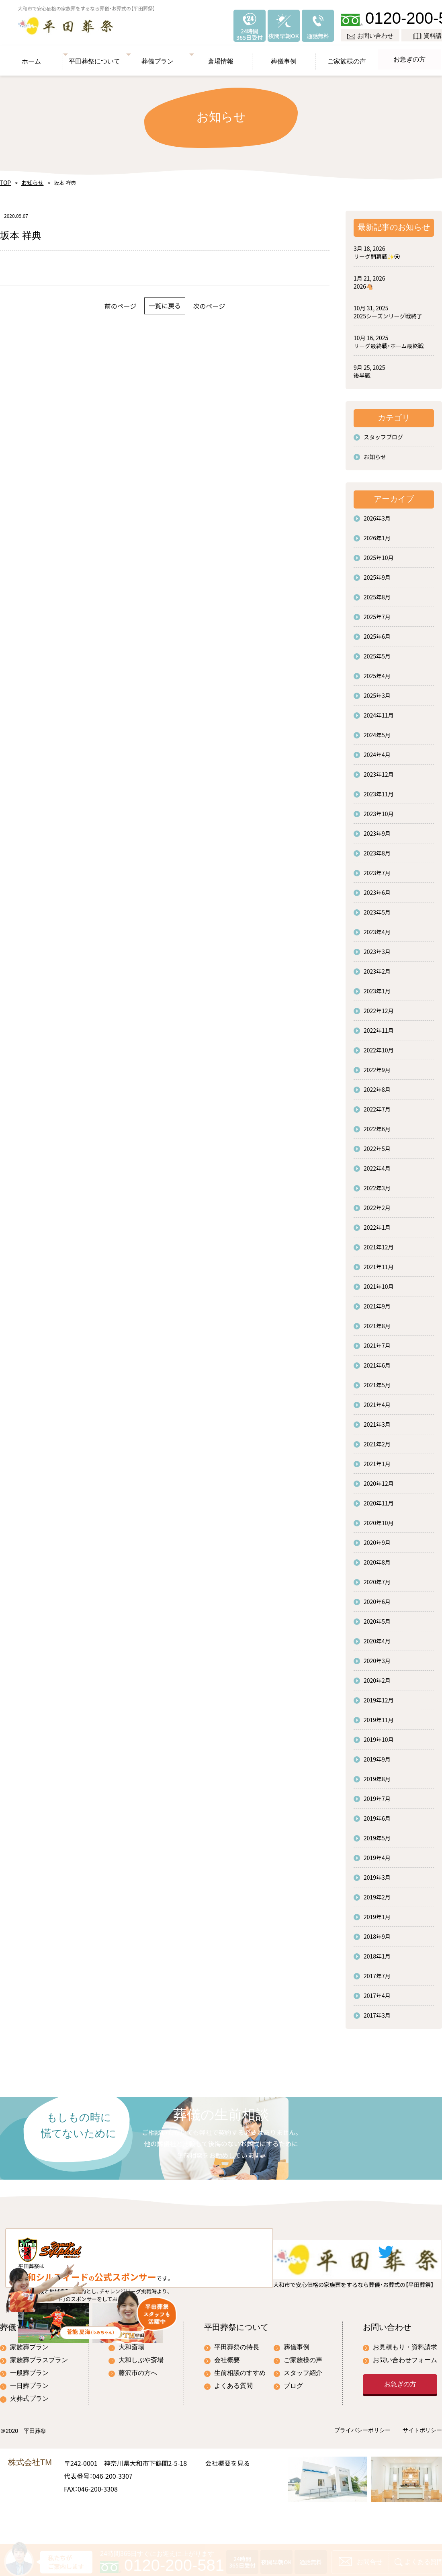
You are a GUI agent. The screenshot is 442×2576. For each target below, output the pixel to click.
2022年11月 (379, 1026)
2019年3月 (377, 1873)
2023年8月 (377, 849)
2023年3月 (377, 947)
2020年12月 (379, 1479)
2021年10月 (379, 1282)
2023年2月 (377, 967)
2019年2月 (377, 1893)
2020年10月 (379, 1519)
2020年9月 (377, 1538)
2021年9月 (377, 1302)
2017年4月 (377, 1991)
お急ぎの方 (410, 55)
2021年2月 (377, 1440)
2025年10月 (379, 554)
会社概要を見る (227, 2497)
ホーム (31, 55)
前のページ (101, 302)
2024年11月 (379, 711)
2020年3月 (377, 1657)
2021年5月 (377, 1381)
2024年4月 (377, 751)
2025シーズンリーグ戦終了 (388, 312)
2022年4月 (377, 1164)
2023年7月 (377, 869)
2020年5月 (377, 1617)
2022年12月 (379, 1007)
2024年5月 (377, 731)
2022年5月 (377, 1144)
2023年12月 (379, 770)
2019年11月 (379, 1716)
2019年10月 (379, 1735)
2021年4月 (377, 1401)
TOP (4, 178)
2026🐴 (363, 282)
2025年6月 (377, 632)
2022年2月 (377, 1204)
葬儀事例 (283, 55)
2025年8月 (377, 593)
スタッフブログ (383, 433)
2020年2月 (377, 1676)
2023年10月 (379, 810)
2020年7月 (377, 1578)
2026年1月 (377, 534)
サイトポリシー (422, 2464)
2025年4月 (377, 672)
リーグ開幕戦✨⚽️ (377, 252)
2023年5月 (377, 908)
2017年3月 (377, 2011)
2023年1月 (377, 987)
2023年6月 (377, 888)
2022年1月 (377, 1223)
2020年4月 (377, 1637)
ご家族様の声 (346, 55)
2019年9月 (377, 1755)
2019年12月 (379, 1696)
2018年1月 (377, 1952)
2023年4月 (377, 928)
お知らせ (29, 178)
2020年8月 (377, 1558)
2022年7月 (377, 1105)
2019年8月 (377, 1775)
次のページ (229, 302)
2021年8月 (377, 1322)
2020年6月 (377, 1598)
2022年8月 (377, 1085)
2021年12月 (379, 1243)
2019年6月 (377, 1814)
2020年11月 (379, 1499)
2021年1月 (377, 1460)
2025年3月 (377, 691)
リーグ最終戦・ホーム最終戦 (389, 342)
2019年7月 (377, 1794)
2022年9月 (377, 1066)
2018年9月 (377, 1932)
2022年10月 (379, 1046)
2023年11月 (379, 790)
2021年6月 (377, 1361)
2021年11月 (379, 1263)
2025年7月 (377, 613)
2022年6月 (377, 1125)
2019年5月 (377, 1834)
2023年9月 (377, 829)
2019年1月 (377, 1913)
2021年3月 (377, 1420)
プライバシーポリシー (362, 2464)
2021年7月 (377, 1341)
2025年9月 (377, 573)
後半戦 (362, 371)
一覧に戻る (165, 302)
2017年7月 (377, 1972)
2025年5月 (377, 652)
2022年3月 (377, 1184)
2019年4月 (377, 1854)
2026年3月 (377, 514)
